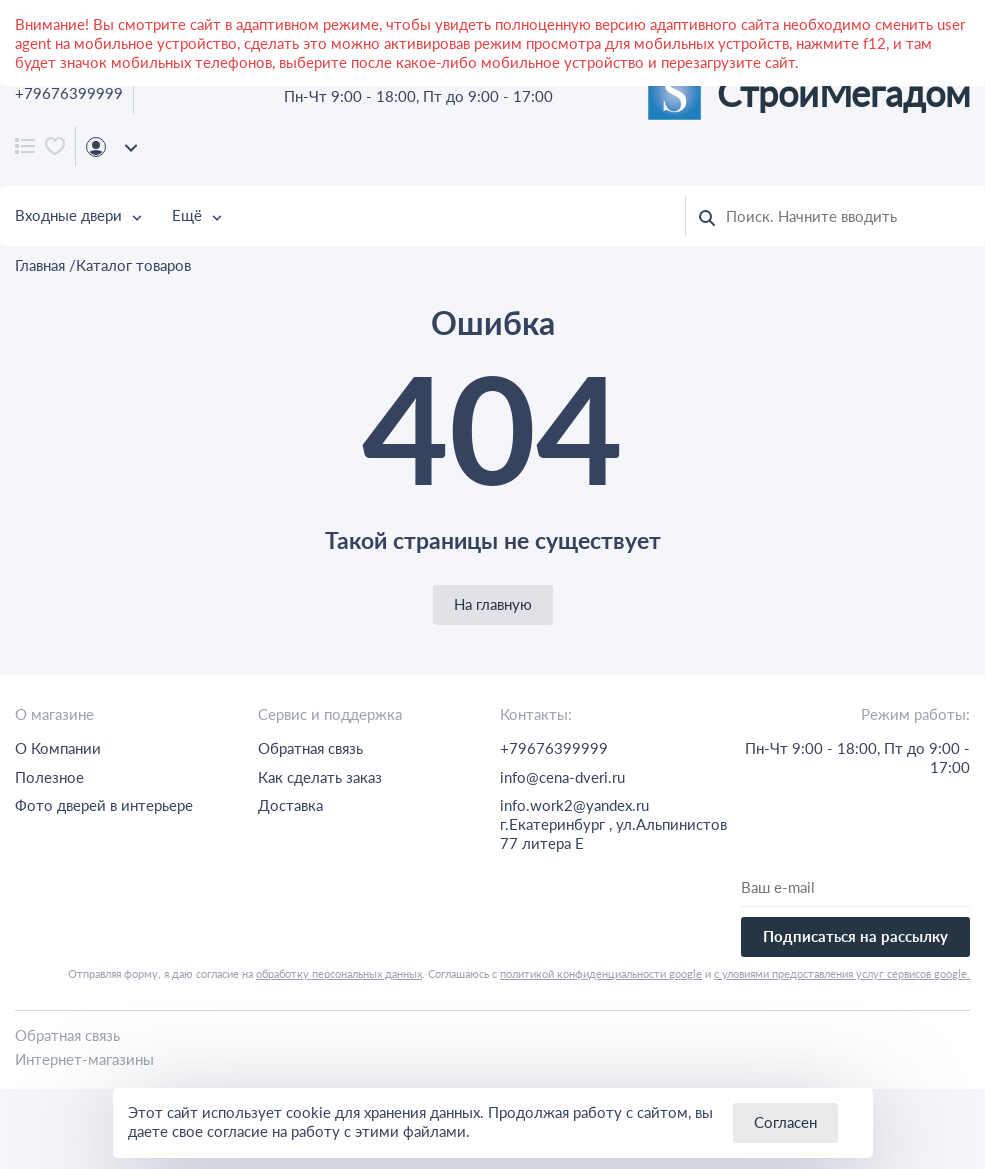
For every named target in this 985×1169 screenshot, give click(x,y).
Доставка (290, 805)
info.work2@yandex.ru (574, 805)
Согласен (785, 1122)
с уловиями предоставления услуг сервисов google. (842, 973)
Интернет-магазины (84, 1059)
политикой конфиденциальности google (601, 973)
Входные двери (68, 215)
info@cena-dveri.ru (562, 777)
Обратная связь (310, 748)
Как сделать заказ (320, 777)
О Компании (58, 748)
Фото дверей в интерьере (104, 805)
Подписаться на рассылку (855, 936)
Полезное (49, 777)
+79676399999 (69, 93)
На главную (493, 604)
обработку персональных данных (339, 973)
